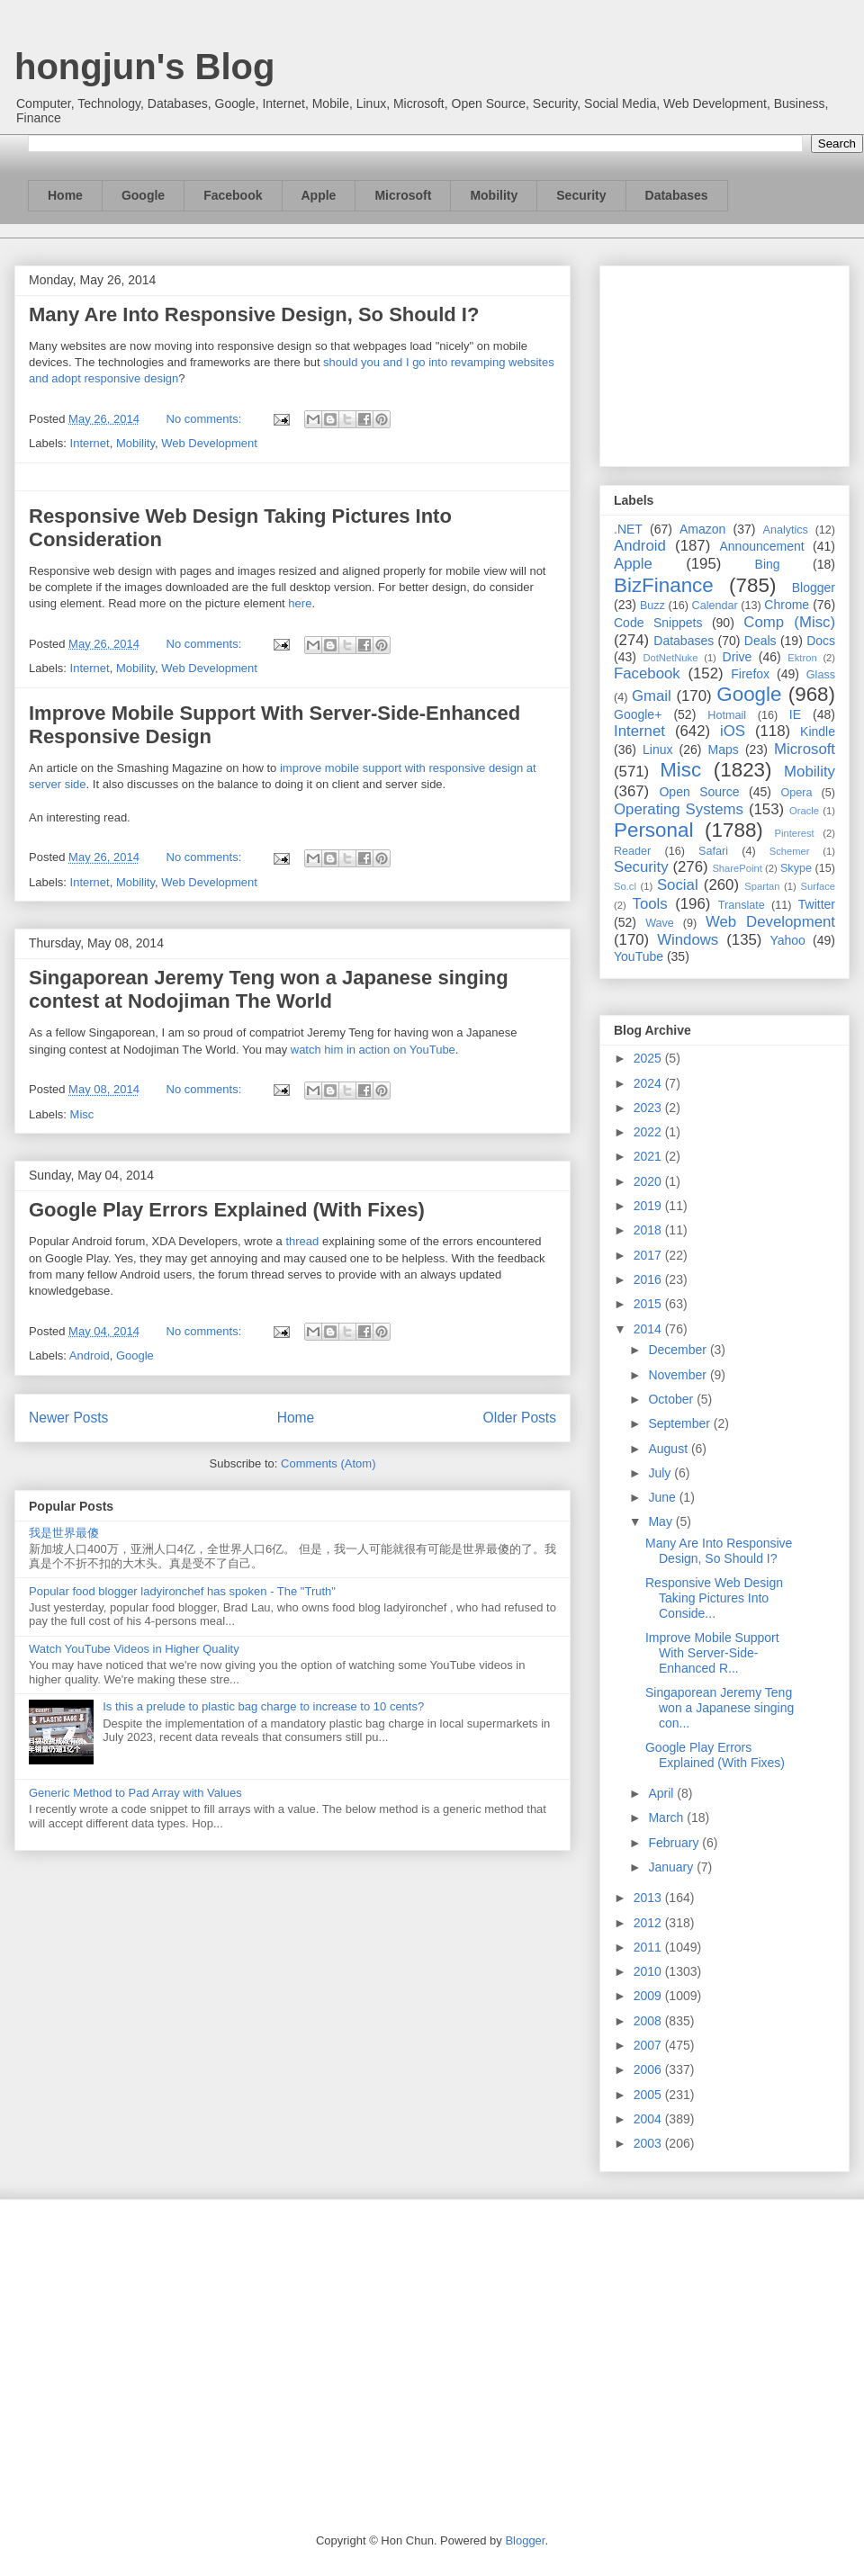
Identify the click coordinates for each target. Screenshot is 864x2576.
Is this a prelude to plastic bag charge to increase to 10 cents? (263, 1706)
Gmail (651, 696)
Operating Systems (678, 809)
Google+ (638, 714)
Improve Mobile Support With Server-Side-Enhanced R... (712, 1652)
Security (581, 195)
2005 (649, 2094)
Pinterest (794, 833)
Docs (820, 640)
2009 (649, 1995)
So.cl (625, 886)
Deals (760, 640)
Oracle (804, 810)
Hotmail (726, 715)
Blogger (813, 587)
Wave (659, 923)
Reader (632, 851)
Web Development (209, 443)
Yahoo (787, 940)
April (662, 1793)
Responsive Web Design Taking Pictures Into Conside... (714, 1597)
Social (677, 884)
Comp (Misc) (789, 622)
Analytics (785, 530)
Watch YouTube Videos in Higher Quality (134, 1649)
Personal (653, 830)
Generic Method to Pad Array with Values (135, 1793)
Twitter (816, 904)
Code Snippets (658, 622)
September (680, 1423)
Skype (796, 868)
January (672, 1867)
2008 (649, 2021)
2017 (649, 1255)
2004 (649, 2119)
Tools (650, 903)
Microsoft (402, 195)
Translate (741, 905)
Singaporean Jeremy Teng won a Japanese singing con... (719, 1707)
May (661, 1521)
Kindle (817, 731)
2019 (649, 1205)
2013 (649, 1897)
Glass (820, 675)
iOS (732, 731)
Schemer (790, 851)
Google (143, 195)
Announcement (761, 546)
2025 (649, 1058)
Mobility (494, 195)
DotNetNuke (670, 657)
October (672, 1399)
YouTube (638, 956)
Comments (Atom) (328, 1463)
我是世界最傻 (64, 1532)
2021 (649, 1156)
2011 (649, 1947)
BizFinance (664, 585)
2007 (649, 2045)
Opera (796, 792)
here (299, 603)
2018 (649, 1230)
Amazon (702, 529)
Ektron (802, 657)
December (678, 1349)
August (669, 1448)
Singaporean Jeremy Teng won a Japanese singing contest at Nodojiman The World (268, 989)
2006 (649, 2069)
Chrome (786, 604)
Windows (687, 939)
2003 (649, 2143)
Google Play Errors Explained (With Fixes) (227, 1209)
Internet (90, 443)
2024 (649, 1083)
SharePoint (736, 868)
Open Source (699, 792)
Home (65, 195)
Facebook (232, 195)
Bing (767, 564)
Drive (737, 657)
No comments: (205, 419)
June (663, 1497)
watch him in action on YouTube (373, 1049)
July (661, 1473)
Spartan (761, 886)
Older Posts (519, 1417)
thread (302, 1241)
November (678, 1375)
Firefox (750, 674)
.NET (628, 529)
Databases (676, 195)
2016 (649, 1279)
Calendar (715, 605)
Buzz (652, 605)
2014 (649, 1329)
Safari (713, 851)
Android (89, 1355)
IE (795, 714)
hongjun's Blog (144, 66)
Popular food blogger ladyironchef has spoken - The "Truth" (182, 1591)
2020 (649, 1181)
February (675, 1843)
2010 (649, 1971)
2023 (649, 1107)
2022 (649, 1132)
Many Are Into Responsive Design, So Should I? (254, 314)
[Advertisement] (724, 363)
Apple (319, 195)
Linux (657, 749)
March (667, 1817)
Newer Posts (68, 1417)
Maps (723, 749)
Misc (82, 1114)
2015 (649, 1304)
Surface (817, 886)
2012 (649, 1923)
